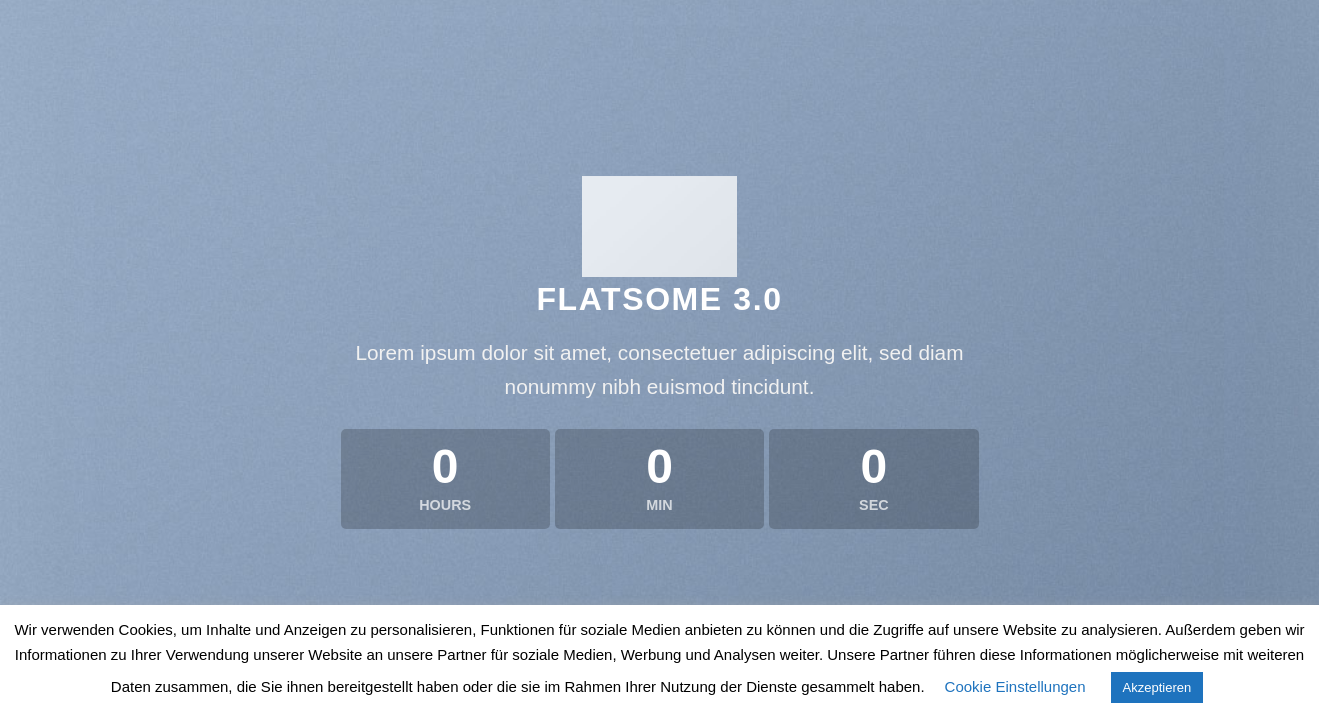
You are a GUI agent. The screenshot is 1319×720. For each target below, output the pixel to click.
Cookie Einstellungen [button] (1015, 686)
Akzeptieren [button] (1157, 687)
